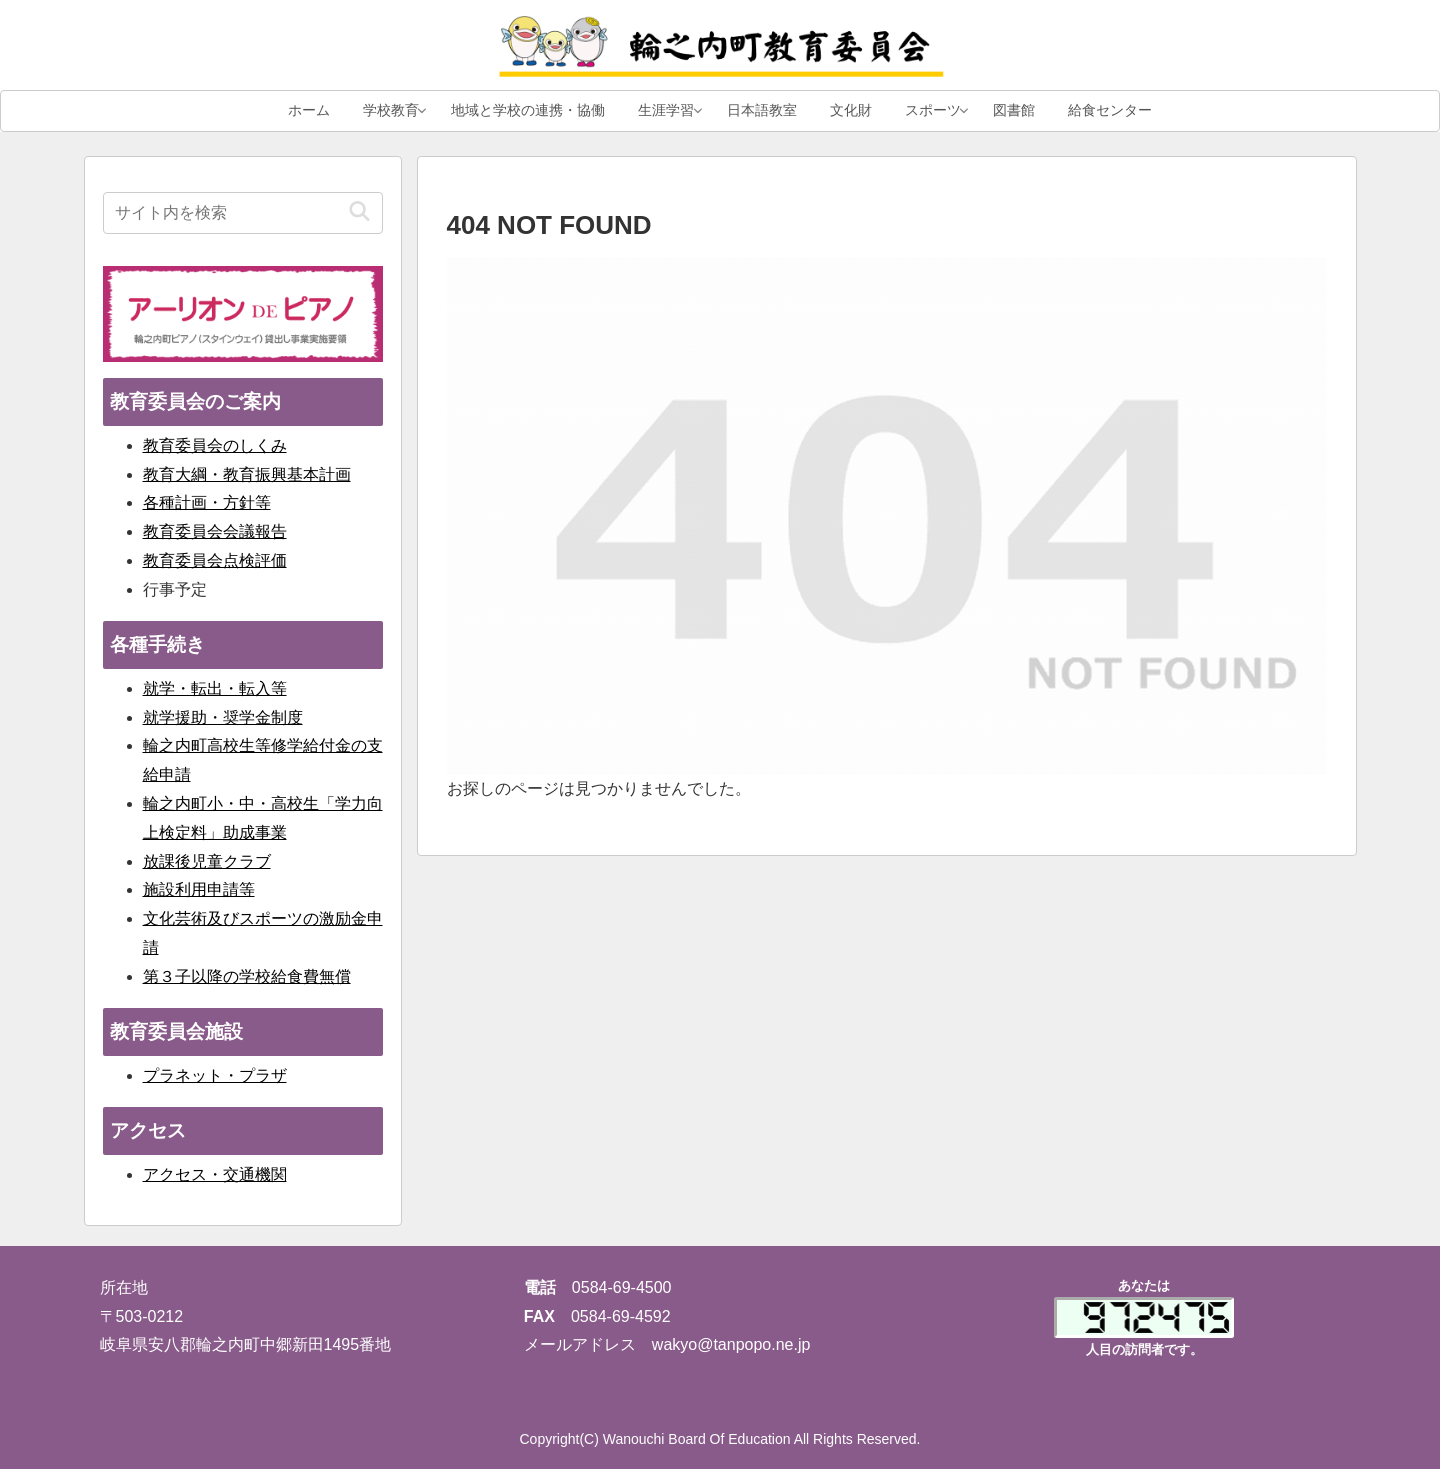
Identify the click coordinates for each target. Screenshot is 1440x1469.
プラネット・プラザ (215, 1075)
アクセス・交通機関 (215, 1174)
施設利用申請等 (199, 889)
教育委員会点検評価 (215, 560)
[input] (243, 213)
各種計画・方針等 (207, 502)
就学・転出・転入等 (215, 688)
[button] (359, 212)
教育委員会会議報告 (215, 531)
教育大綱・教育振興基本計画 (247, 474)
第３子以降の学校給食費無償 (247, 976)
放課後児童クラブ (207, 861)
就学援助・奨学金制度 (223, 717)
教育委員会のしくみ (215, 445)
